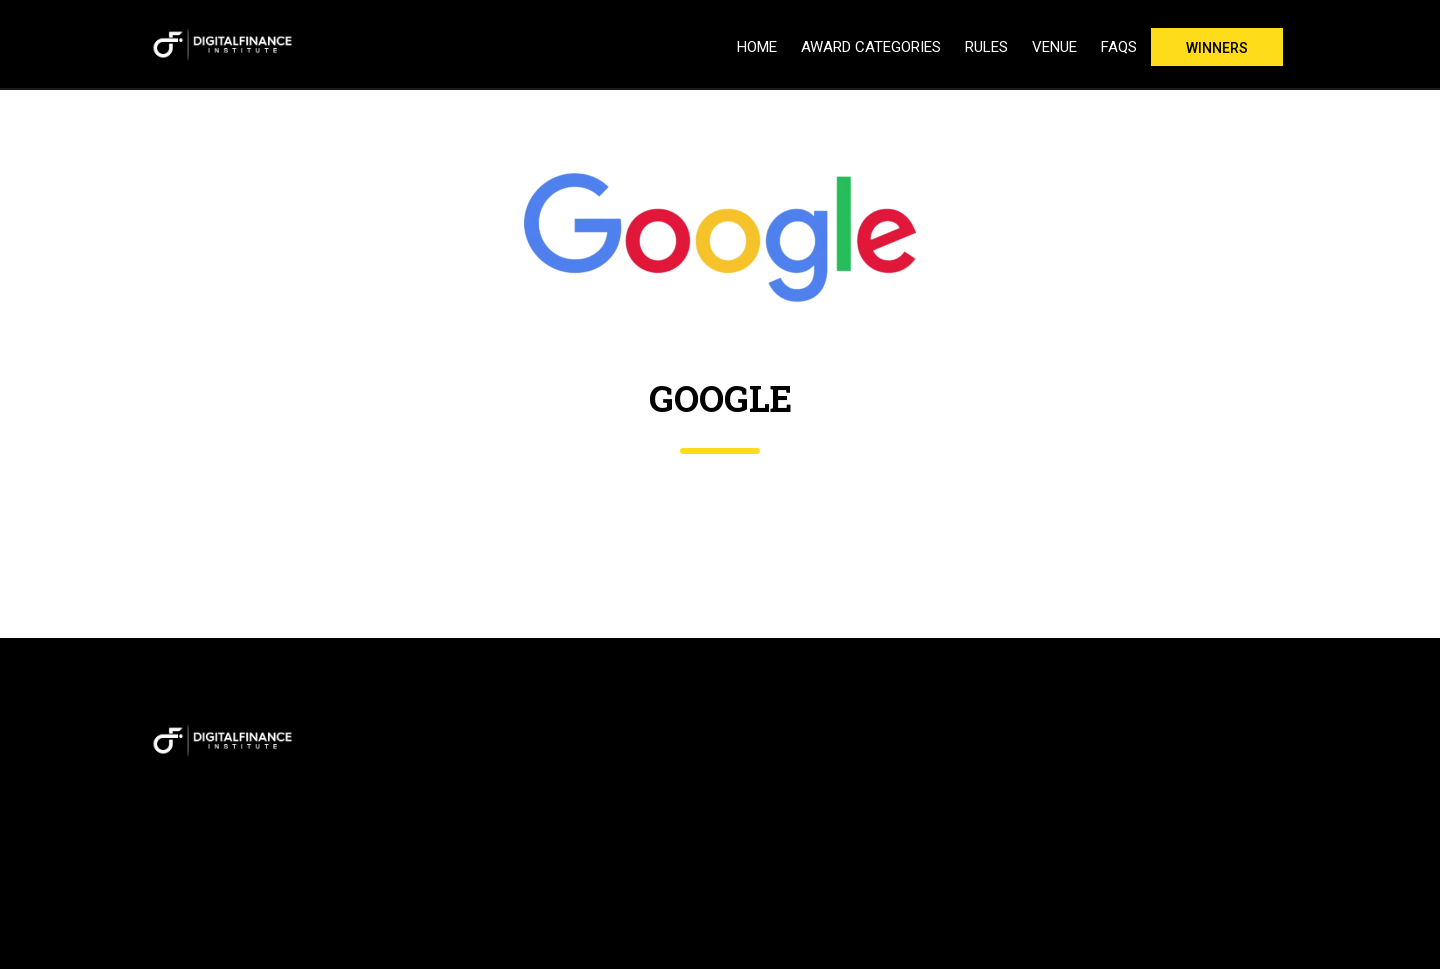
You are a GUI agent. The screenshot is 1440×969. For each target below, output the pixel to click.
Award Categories (871, 47)
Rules (986, 47)
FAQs (1119, 47)
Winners (1217, 48)
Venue (1054, 47)
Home (757, 47)
